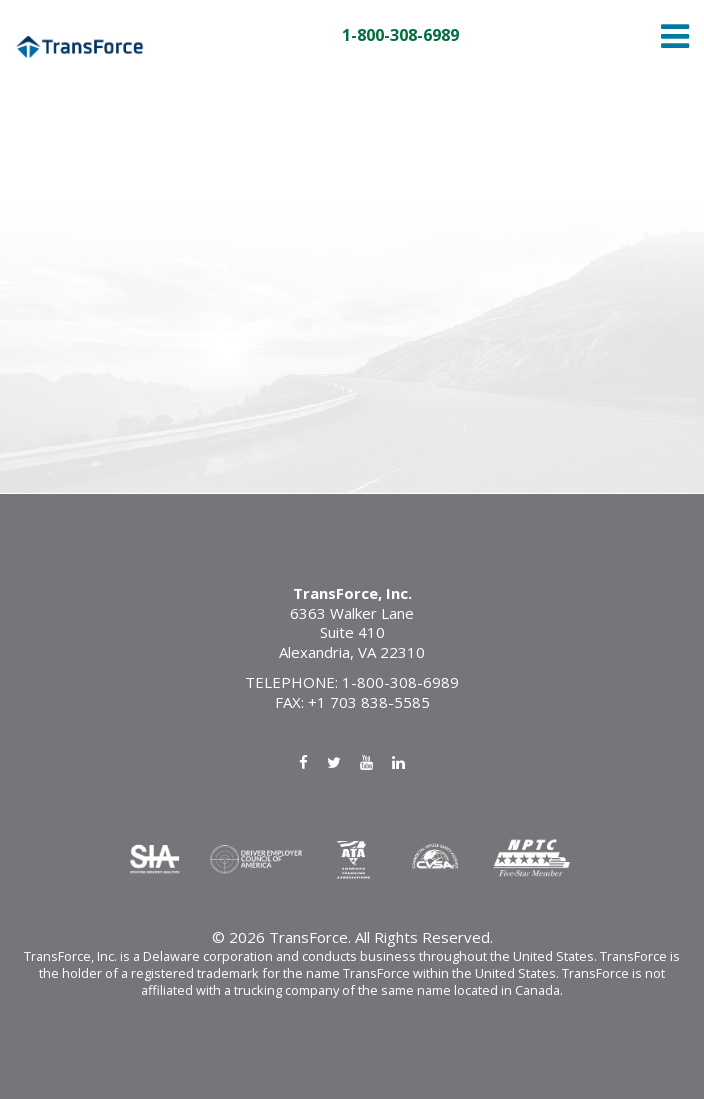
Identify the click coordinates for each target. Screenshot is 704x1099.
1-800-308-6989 (400, 35)
